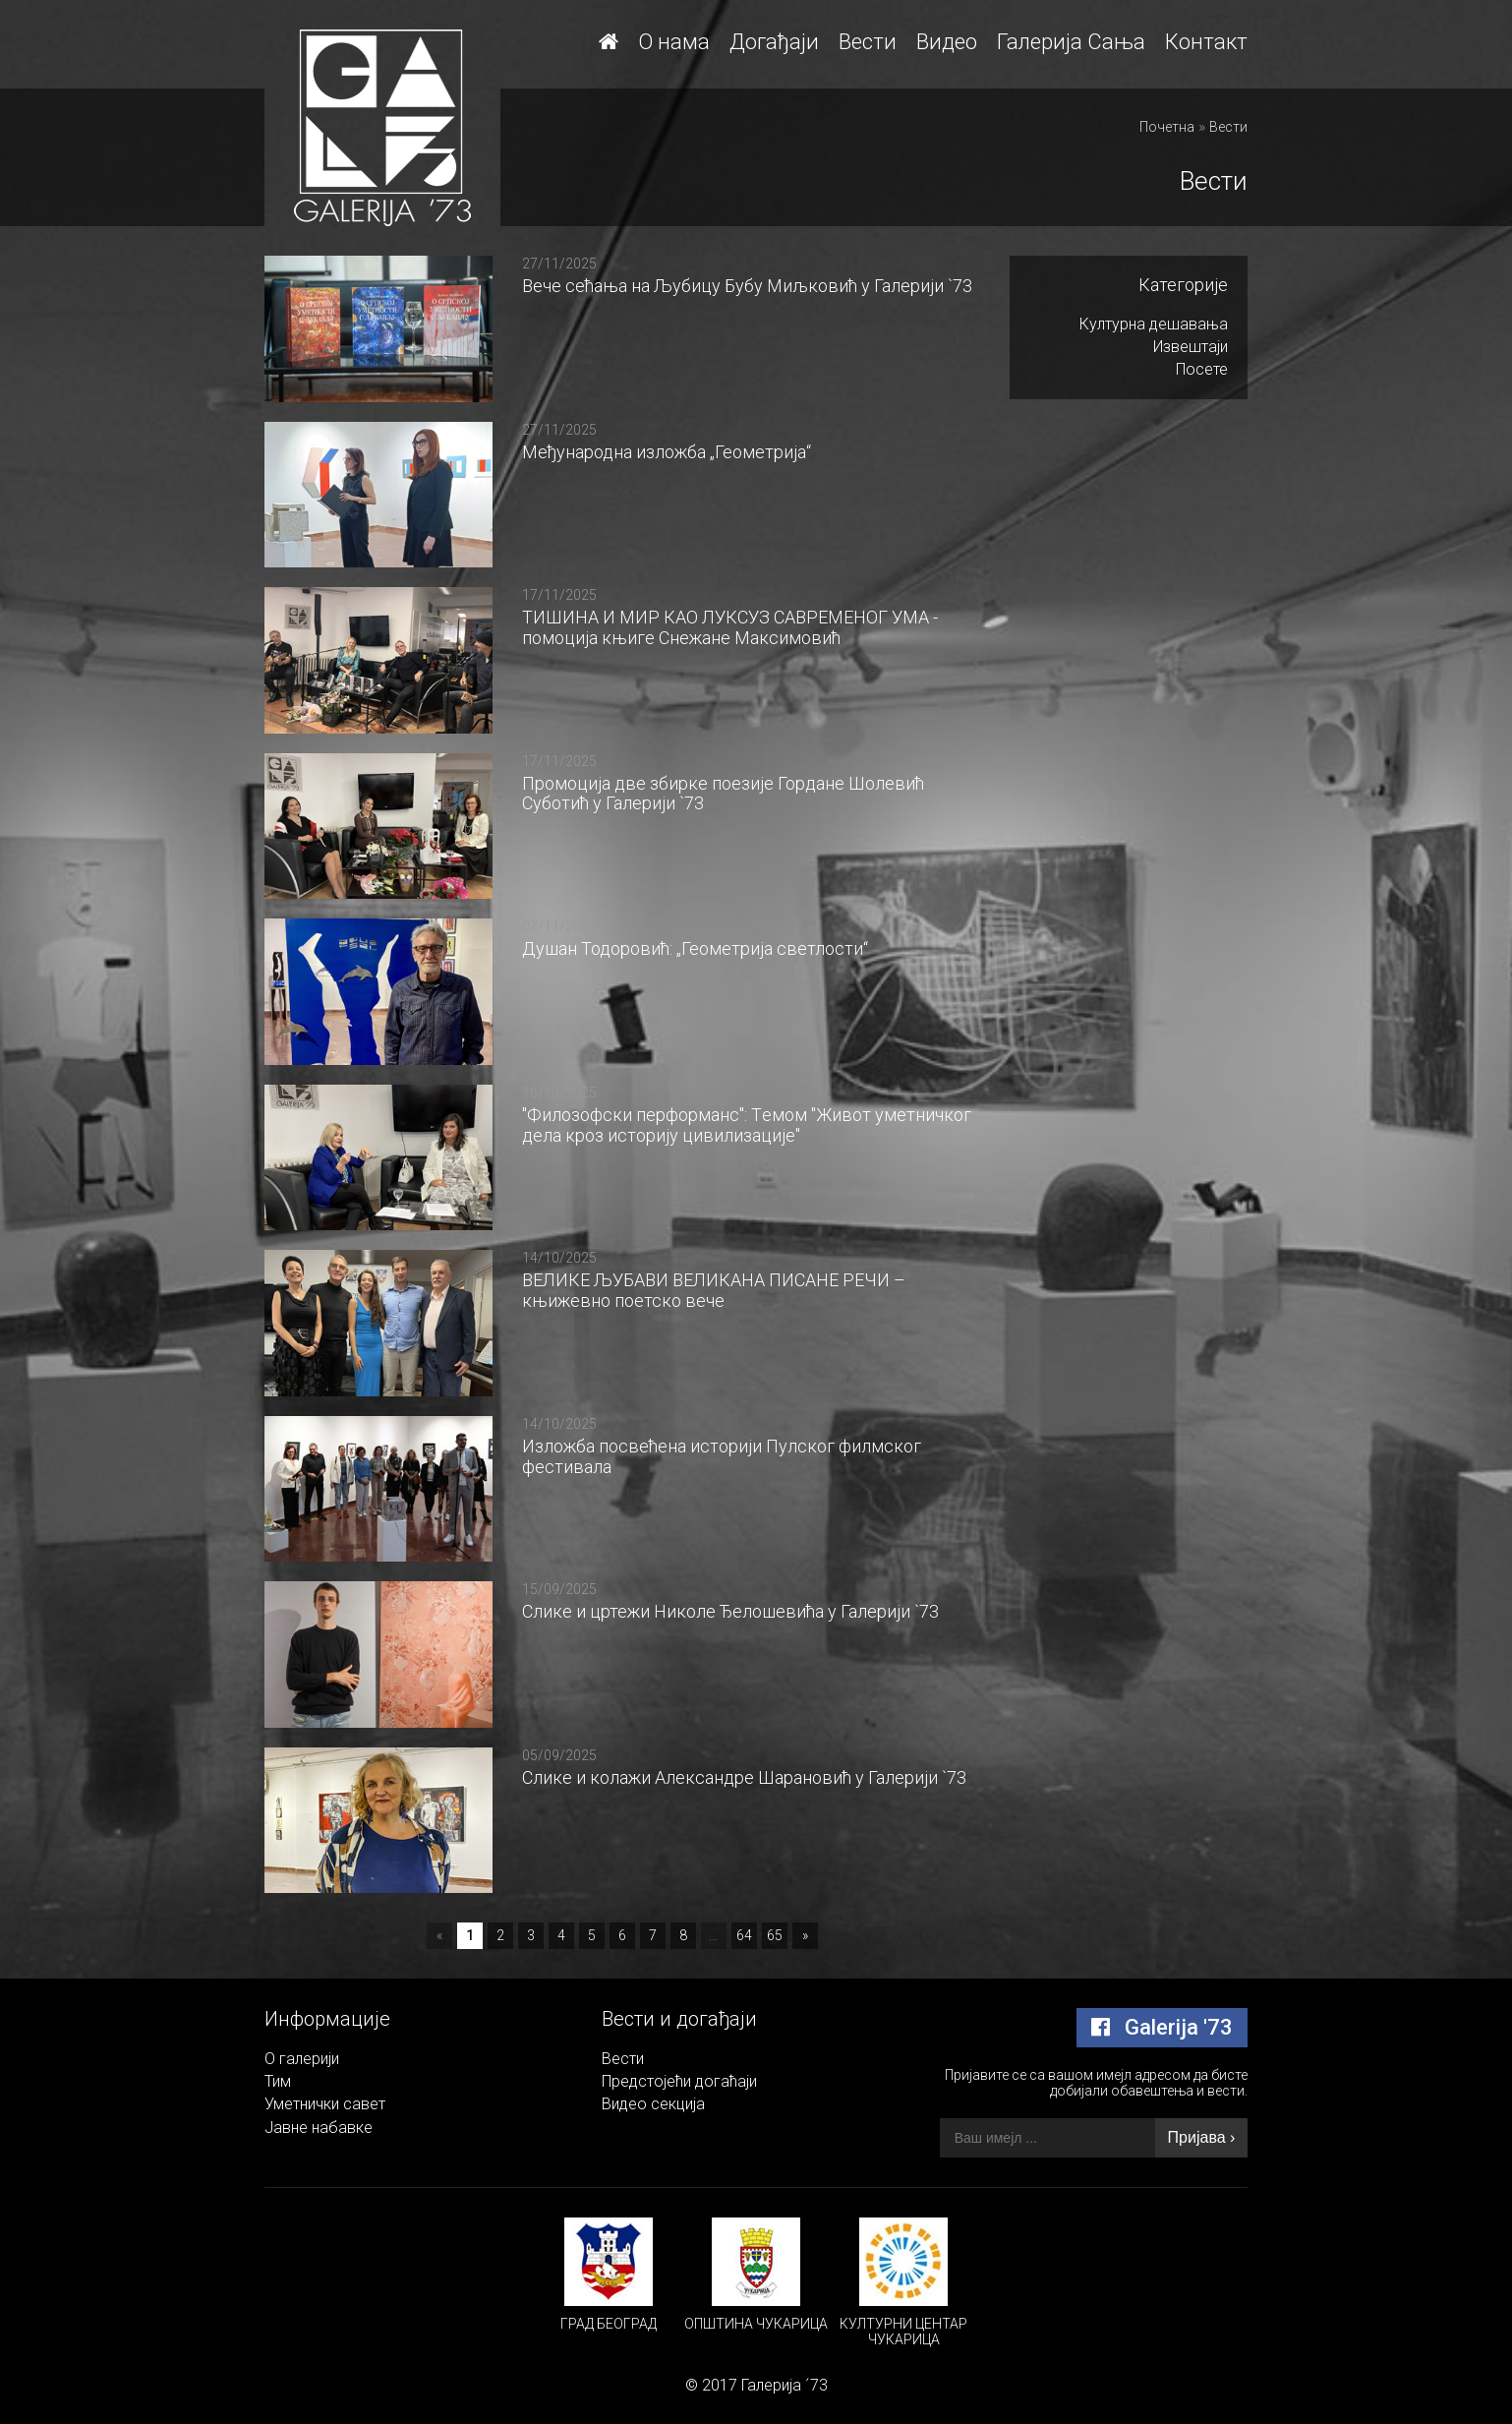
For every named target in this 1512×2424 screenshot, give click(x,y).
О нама (674, 42)
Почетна (1166, 127)
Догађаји (774, 42)
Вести (868, 42)
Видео (946, 42)
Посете (1202, 369)
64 (744, 1935)
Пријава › (1202, 2137)
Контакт (1206, 42)
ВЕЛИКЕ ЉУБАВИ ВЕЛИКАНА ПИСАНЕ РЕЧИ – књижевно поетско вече (713, 1290)
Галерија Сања (1071, 42)
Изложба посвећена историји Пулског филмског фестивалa (721, 1456)
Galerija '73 (1162, 2027)
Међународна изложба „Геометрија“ (666, 452)
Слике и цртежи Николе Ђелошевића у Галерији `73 (730, 1611)
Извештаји (1190, 346)
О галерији (301, 2058)
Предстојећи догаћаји (679, 2081)
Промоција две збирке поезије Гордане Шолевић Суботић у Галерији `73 (723, 793)
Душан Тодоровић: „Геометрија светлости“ (695, 948)
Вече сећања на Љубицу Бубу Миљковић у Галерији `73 (747, 285)
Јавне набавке (318, 2127)
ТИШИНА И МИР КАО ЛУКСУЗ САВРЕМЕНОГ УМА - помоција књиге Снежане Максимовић (730, 627)
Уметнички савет (324, 2104)
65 (775, 1935)
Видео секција (653, 2104)
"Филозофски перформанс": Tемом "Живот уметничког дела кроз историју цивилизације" (746, 1125)
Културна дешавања (1153, 324)
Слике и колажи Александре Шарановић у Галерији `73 (744, 1777)
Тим (277, 2081)
